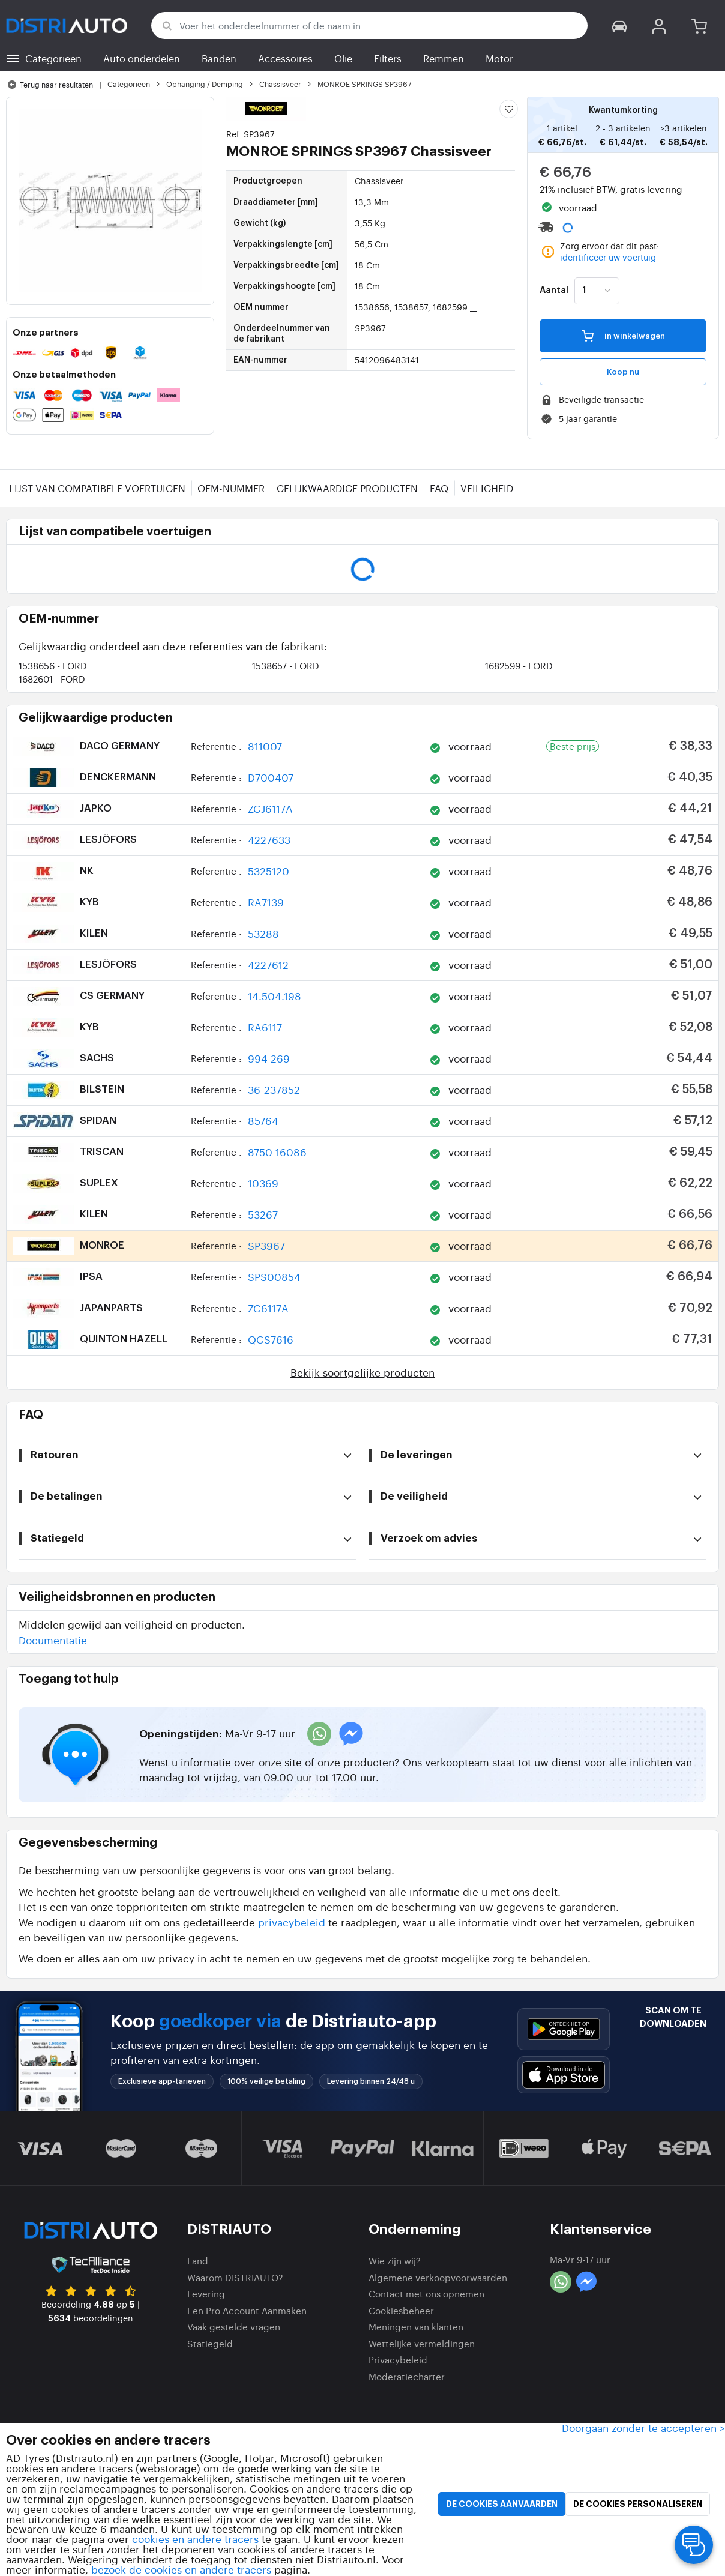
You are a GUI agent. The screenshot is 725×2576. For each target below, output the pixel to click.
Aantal (554, 290)
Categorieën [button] (53, 58)
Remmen (443, 58)
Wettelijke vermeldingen (422, 2343)
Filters (388, 58)
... (473, 306)
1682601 (52, 678)
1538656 (53, 665)
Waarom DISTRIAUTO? (235, 2277)
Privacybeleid (398, 2359)
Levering (206, 2293)
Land (197, 2260)
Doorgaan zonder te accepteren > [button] (643, 2427)
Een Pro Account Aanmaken (247, 2310)
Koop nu (623, 372)
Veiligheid (486, 488)
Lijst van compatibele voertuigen (97, 488)
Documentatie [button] (53, 1640)
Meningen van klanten (416, 2326)
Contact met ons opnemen (426, 2293)
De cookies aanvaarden (502, 2504)
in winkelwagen (623, 335)
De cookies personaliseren (637, 2504)
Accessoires (285, 58)
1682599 (519, 665)
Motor (499, 58)
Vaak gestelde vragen (233, 2326)
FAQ (439, 488)
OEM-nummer (231, 488)
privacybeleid (291, 1922)
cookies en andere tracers (195, 2538)
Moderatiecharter (407, 2376)
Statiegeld (210, 2343)
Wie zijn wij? (395, 2260)
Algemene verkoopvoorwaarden (438, 2277)
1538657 (285, 665)
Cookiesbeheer (401, 2310)
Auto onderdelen (141, 58)
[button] (619, 25)
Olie (343, 58)
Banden (219, 58)
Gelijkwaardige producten (347, 488)
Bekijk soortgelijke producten (362, 1372)
